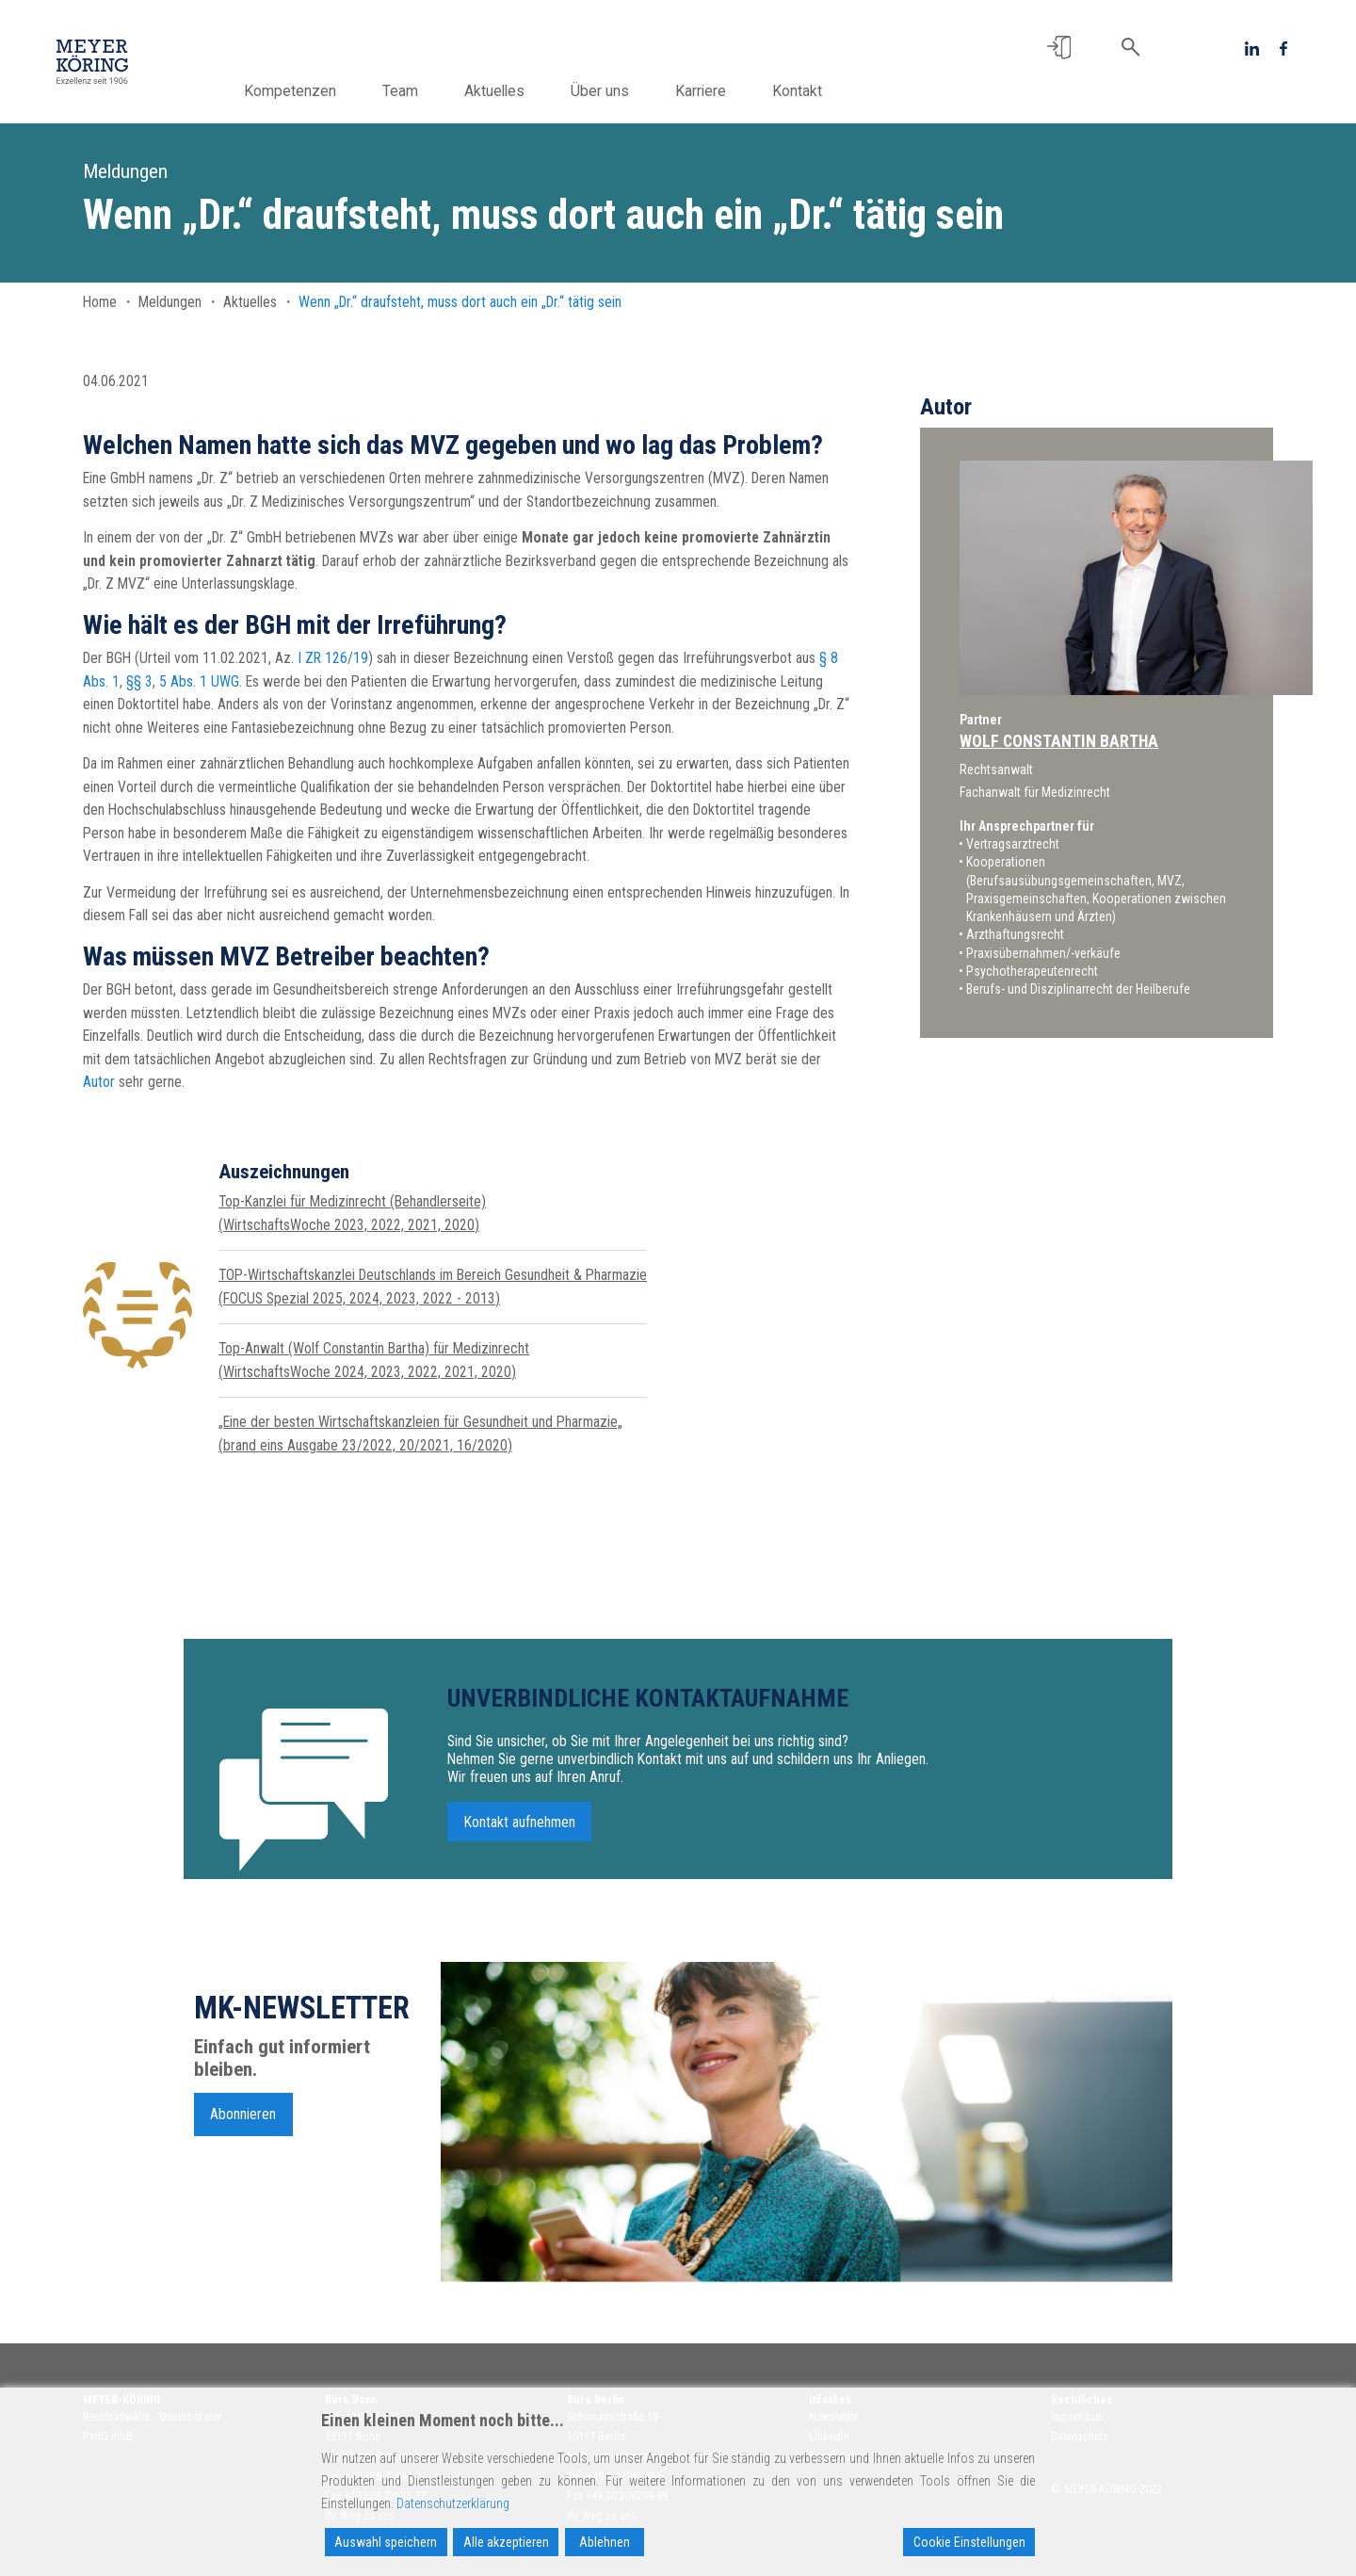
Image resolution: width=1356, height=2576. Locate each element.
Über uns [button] (646, 91)
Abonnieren (243, 2121)
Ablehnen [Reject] (604, 2542)
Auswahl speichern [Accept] (385, 2542)
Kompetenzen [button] (336, 91)
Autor (99, 1082)
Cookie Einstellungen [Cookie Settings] (969, 2542)
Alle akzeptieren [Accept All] (506, 2542)
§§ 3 (139, 681)
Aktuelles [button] (540, 91)
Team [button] (446, 91)
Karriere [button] (746, 91)
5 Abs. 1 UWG (199, 681)
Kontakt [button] (843, 91)
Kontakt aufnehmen (519, 1829)
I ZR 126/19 (333, 658)
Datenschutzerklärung (452, 2503)
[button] (1059, 47)
